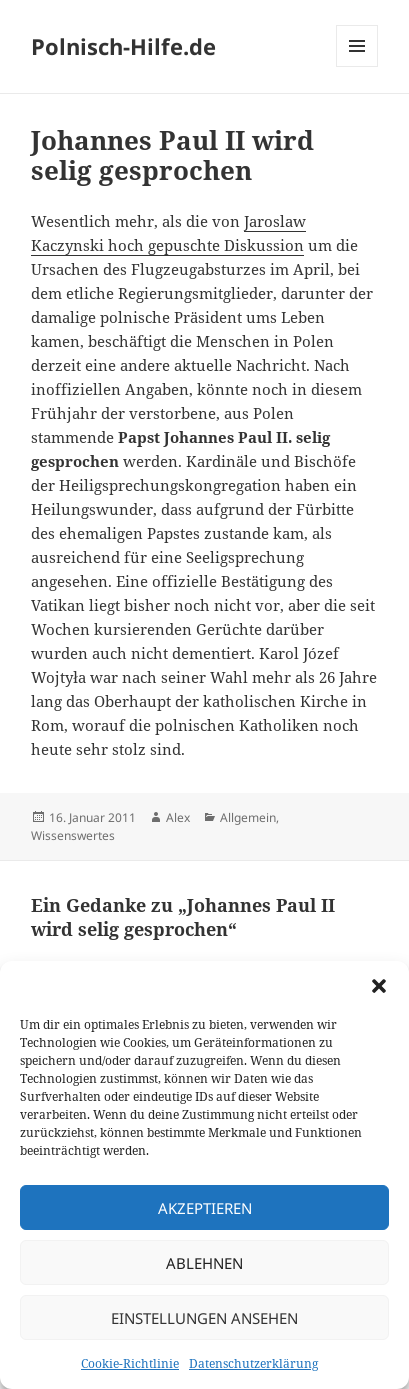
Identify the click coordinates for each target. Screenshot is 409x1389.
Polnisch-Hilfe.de (123, 46)
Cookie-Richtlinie (130, 1363)
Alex (178, 817)
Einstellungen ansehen (204, 1318)
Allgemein (248, 817)
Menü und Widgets (357, 66)
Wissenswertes (73, 835)
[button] (379, 986)
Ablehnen (204, 1263)
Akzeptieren (205, 1208)
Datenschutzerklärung (253, 1363)
